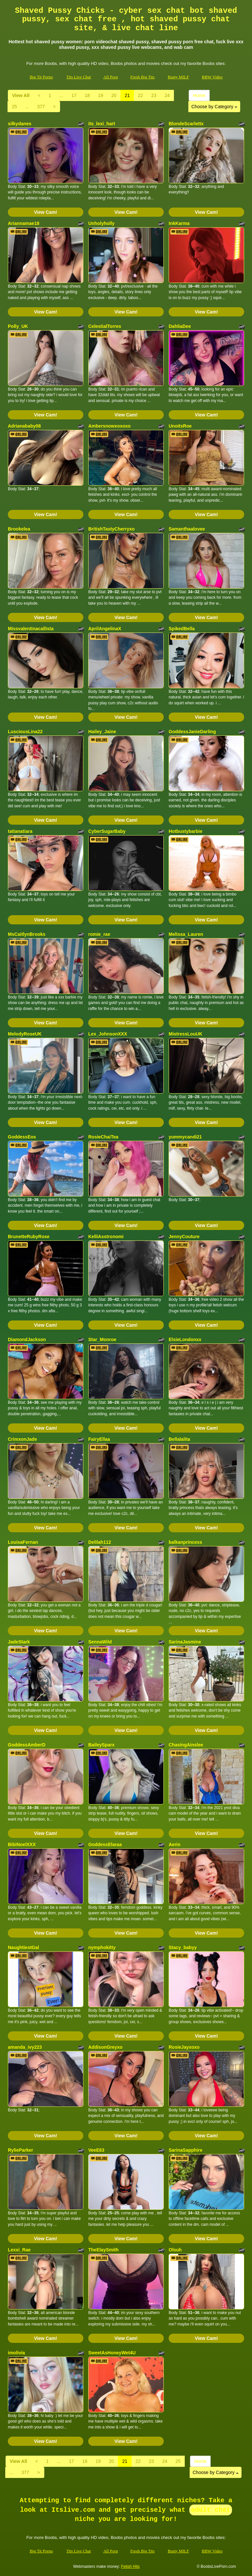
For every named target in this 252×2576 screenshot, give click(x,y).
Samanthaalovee (187, 529)
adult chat (210, 2510)
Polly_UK (18, 326)
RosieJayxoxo (184, 2047)
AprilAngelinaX (104, 628)
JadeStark (19, 1641)
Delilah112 (99, 1542)
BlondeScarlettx (186, 123)
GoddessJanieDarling (192, 731)
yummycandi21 (185, 1136)
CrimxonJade (22, 1439)
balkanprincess (185, 1542)
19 (100, 95)
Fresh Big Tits (142, 76)
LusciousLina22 (25, 731)
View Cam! (45, 212)
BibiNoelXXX (22, 1844)
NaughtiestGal (23, 1947)
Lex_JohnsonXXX (107, 1033)
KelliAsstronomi (105, 1236)
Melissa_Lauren (186, 934)
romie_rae (99, 934)
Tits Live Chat (78, 76)
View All (21, 95)
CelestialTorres (104, 326)
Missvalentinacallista (30, 628)
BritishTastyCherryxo (111, 529)
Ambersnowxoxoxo (109, 426)
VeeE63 (96, 2150)
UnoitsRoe (180, 426)
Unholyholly (101, 223)
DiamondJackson (27, 1339)
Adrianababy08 (24, 426)
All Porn (110, 76)
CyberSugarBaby (107, 831)
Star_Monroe (102, 1339)
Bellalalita (179, 1439)
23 (154, 95)
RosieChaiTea (103, 1136)
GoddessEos (22, 1136)
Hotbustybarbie (185, 831)
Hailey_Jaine (102, 731)
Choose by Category (214, 106)
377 (41, 106)
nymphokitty (102, 1947)
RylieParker (20, 2150)
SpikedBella (182, 628)
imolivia (16, 2352)
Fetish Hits (130, 2566)
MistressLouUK (185, 1033)
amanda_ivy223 (25, 2047)
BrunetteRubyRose (29, 1236)
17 (74, 95)
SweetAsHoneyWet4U (112, 2352)
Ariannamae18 (23, 223)
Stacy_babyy (183, 1947)
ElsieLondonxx (185, 1339)
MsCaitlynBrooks (26, 934)
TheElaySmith (103, 2249)
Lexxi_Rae (19, 2249)
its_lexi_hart (101, 123)
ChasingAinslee (186, 1744)
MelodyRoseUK (25, 1033)
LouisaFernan (23, 1542)
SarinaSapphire (185, 2150)
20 (113, 95)
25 (14, 106)
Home (199, 95)
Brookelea (19, 529)
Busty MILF (178, 76)
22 (140, 95)
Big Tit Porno (41, 76)
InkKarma (179, 223)
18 (87, 95)
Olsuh (175, 2249)
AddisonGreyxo (105, 2047)
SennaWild (100, 1641)
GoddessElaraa (105, 1844)
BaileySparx (101, 1744)
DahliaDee (180, 326)
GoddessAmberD (26, 1744)
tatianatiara (20, 831)
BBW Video (212, 76)
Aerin (174, 1844)
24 (167, 95)
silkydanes (20, 123)
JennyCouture (184, 1236)
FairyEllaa (99, 1439)
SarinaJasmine (185, 1641)
